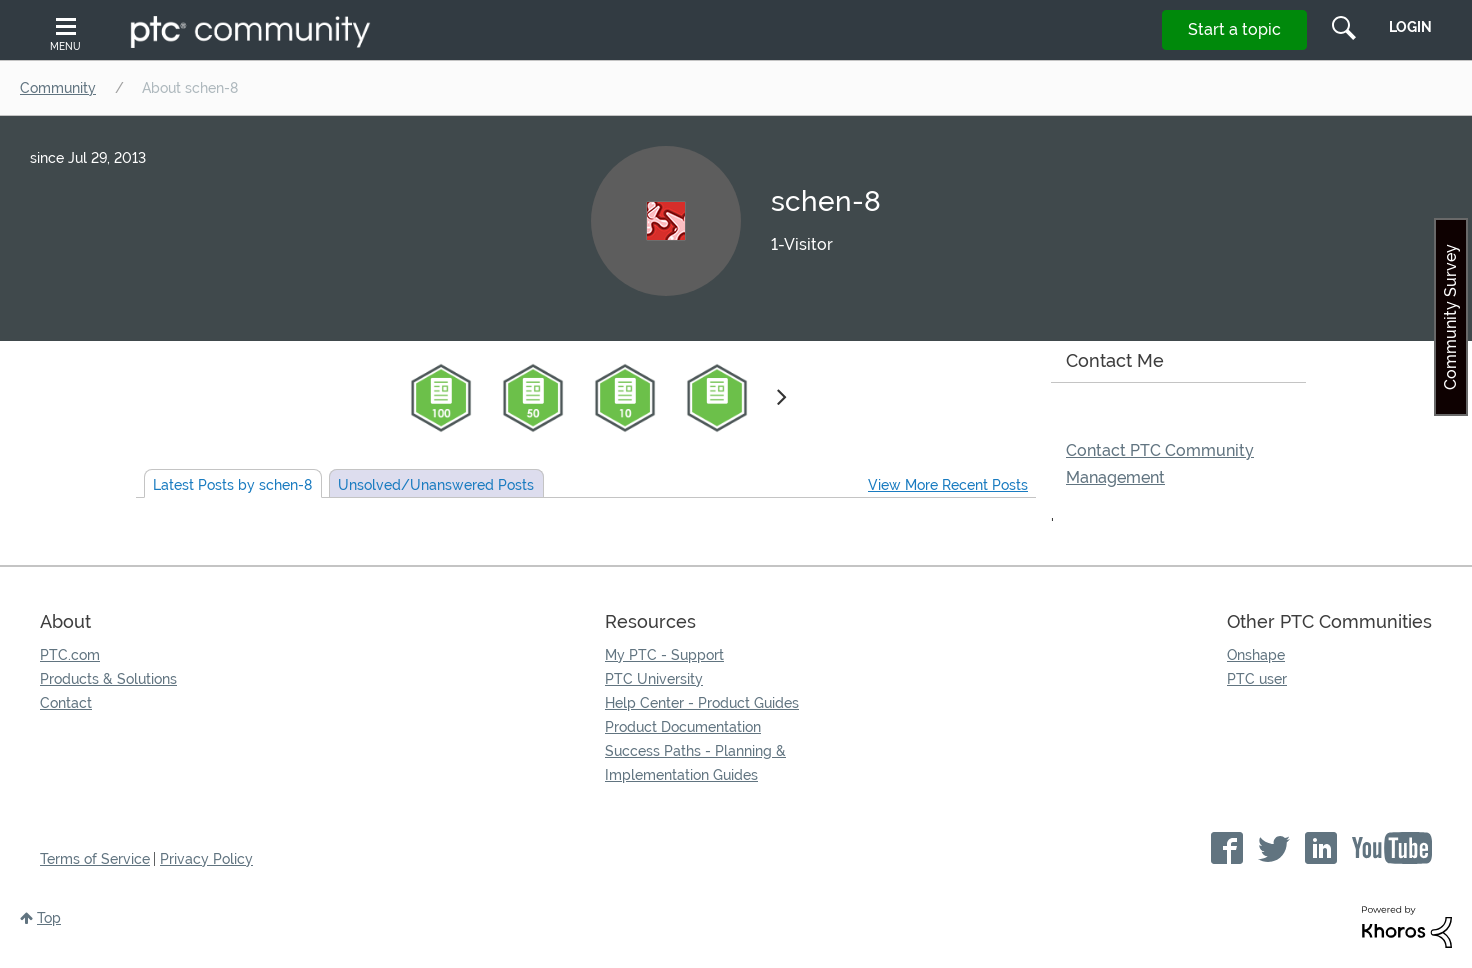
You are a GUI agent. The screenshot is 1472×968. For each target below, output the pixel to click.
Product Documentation (683, 727)
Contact (66, 703)
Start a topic (1234, 29)
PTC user (1257, 679)
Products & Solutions (108, 679)
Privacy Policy (206, 859)
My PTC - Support (664, 655)
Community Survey (1450, 317)
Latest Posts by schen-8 (232, 485)
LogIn (1410, 27)
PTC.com (70, 655)
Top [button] (49, 918)
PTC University (654, 679)
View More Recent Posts (948, 485)
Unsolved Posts (436, 485)
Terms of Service (95, 859)
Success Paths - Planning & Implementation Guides (695, 763)
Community (58, 88)
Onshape (1256, 655)
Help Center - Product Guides (702, 703)
